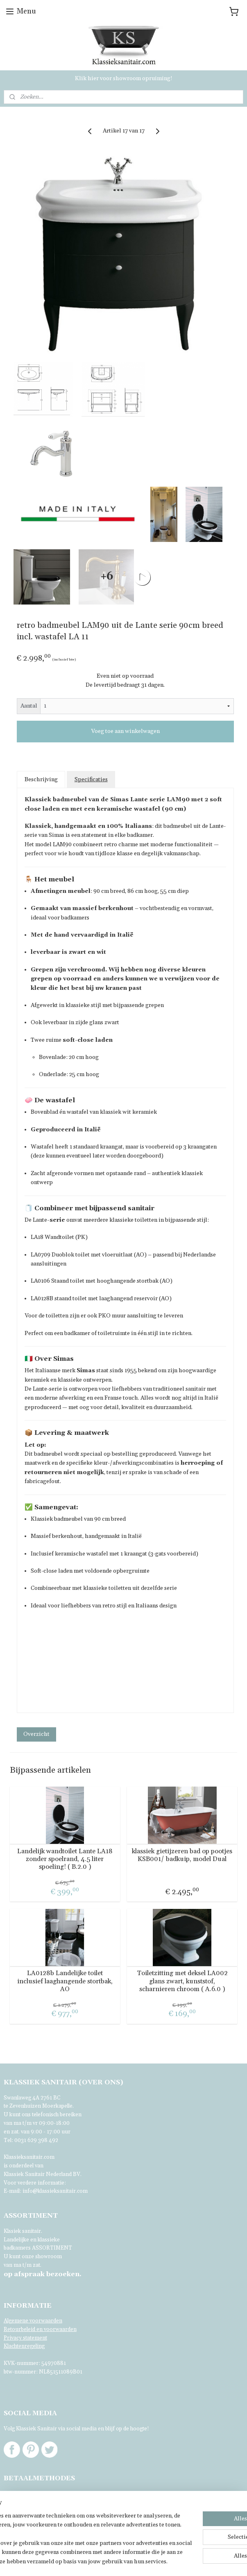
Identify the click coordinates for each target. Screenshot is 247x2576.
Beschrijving (41, 779)
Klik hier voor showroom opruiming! (123, 78)
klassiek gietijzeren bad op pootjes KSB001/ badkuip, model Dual (182, 1855)
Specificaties (91, 779)
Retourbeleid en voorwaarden (40, 2329)
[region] (69, 2511)
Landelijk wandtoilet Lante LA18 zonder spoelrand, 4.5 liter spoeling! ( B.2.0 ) (65, 1859)
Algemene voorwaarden (33, 2321)
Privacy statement (25, 2338)
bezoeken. (43, 2274)
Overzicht (36, 1734)
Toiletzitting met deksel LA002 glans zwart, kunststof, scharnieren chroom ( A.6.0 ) (182, 1981)
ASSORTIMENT (52, 2248)
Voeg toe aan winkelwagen (125, 731)
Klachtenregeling (24, 2346)
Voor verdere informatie (34, 2183)
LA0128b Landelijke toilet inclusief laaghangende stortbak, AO (65, 1981)
